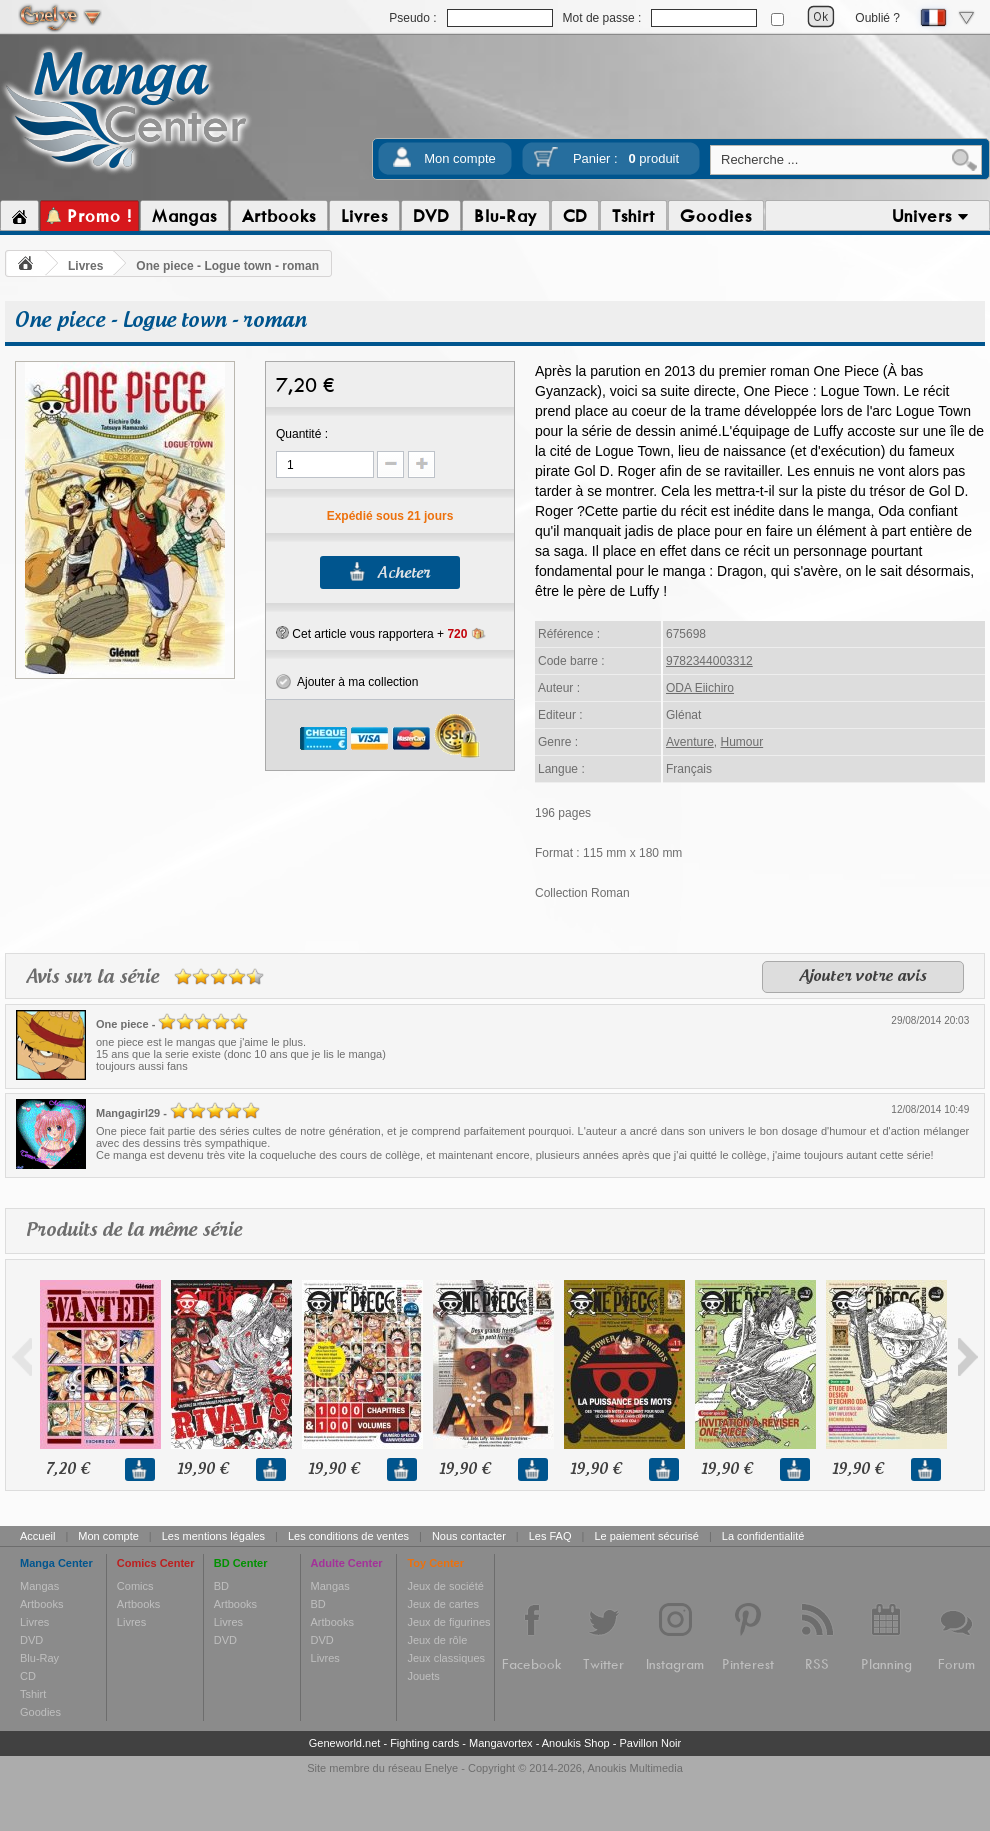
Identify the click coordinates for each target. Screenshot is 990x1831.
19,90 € (202, 1469)
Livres (85, 266)
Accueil (37, 1536)
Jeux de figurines (448, 1622)
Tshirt (33, 1694)
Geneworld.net (345, 1743)
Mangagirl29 (128, 1113)
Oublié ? (877, 18)
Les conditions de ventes (348, 1536)
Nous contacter (469, 1536)
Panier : (626, 158)
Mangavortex (501, 1743)
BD (221, 1586)
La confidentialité (763, 1536)
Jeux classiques (446, 1658)
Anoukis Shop (576, 1743)
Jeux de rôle (437, 1640)
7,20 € (67, 1469)
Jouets (423, 1676)
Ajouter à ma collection (347, 682)
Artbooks (41, 1604)
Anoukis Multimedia (634, 1768)
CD (28, 1676)
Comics (135, 1586)
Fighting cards (424, 1743)
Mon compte (460, 158)
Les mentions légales (213, 1536)
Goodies (40, 1712)
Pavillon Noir (650, 1743)
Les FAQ (550, 1536)
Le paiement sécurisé (646, 1536)
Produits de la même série (134, 1230)
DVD (31, 1640)
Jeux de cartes (443, 1604)
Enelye (442, 1768)
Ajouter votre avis (863, 977)
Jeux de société (445, 1586)
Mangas (39, 1586)
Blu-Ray (39, 1658)
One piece (122, 1024)
